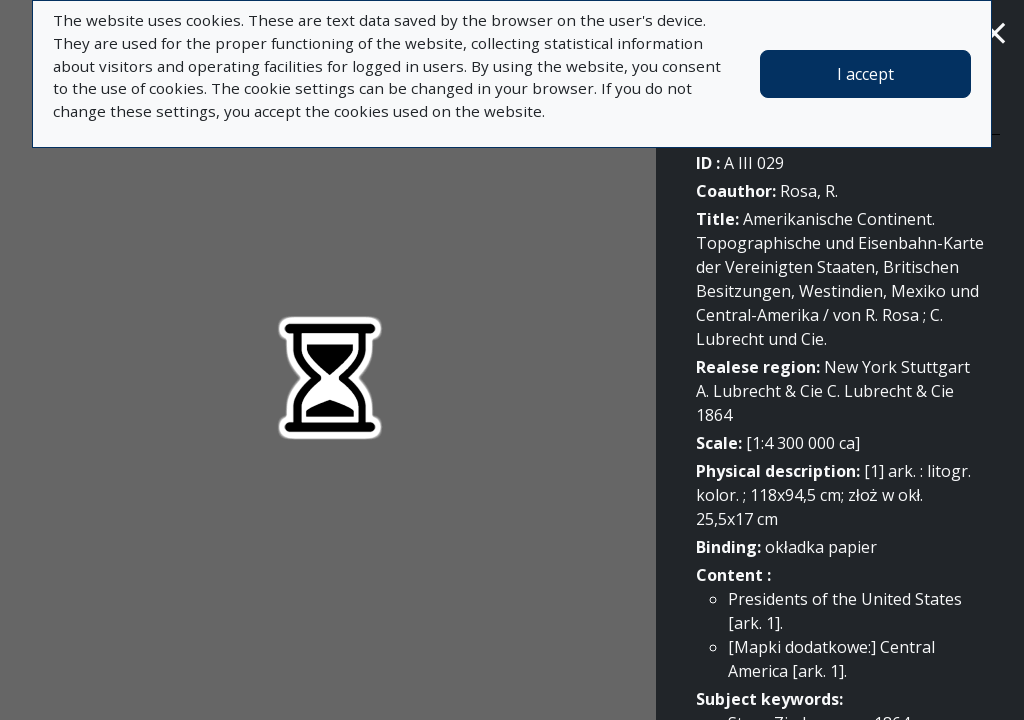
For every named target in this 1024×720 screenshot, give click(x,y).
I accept (865, 74)
